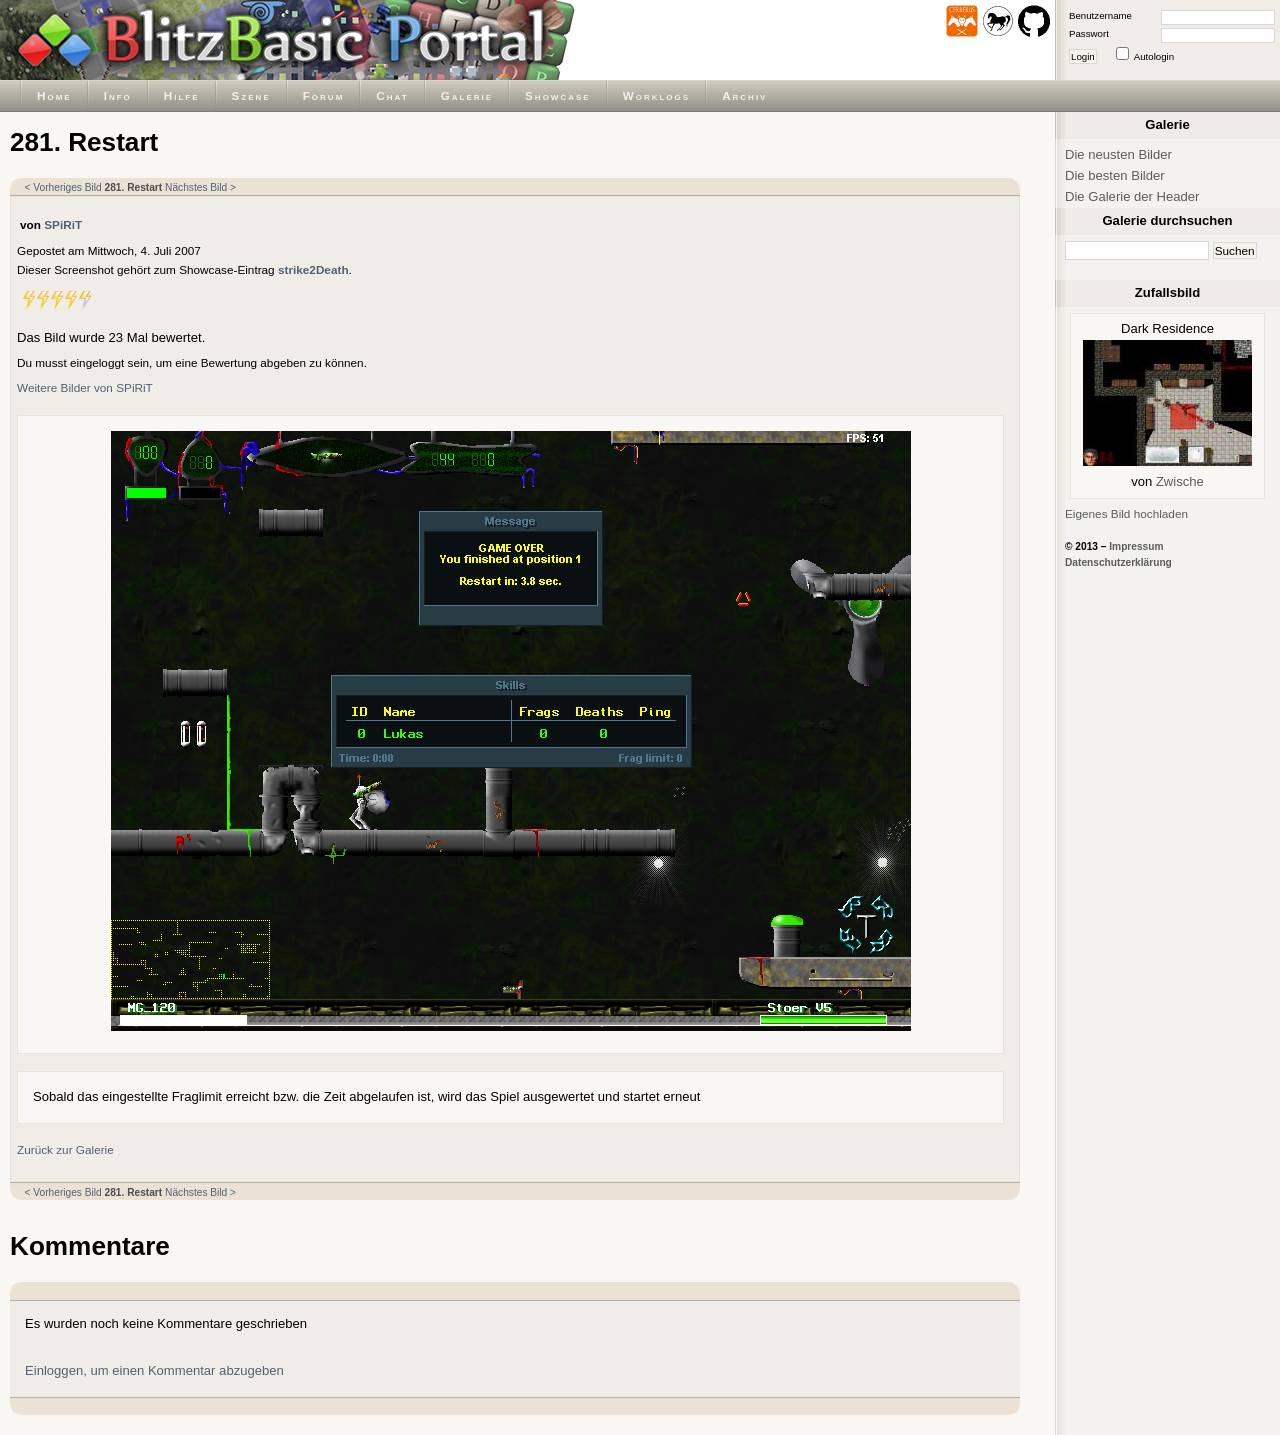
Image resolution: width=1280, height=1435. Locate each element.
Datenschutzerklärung (1118, 562)
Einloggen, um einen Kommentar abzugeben (154, 1370)
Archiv (744, 95)
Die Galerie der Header (1132, 196)
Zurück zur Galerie (65, 1149)
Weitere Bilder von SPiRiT (85, 387)
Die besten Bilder (1115, 175)
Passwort (1089, 33)
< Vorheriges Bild (63, 187)
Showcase (558, 95)
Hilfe (182, 95)
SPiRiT (63, 224)
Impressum (1136, 546)
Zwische (1180, 481)
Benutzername (1100, 15)
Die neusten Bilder (1118, 154)
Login (1083, 56)
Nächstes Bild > (200, 187)
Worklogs (656, 95)
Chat (392, 95)
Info (118, 95)
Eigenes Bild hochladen (1126, 513)
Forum (324, 95)
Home (54, 95)
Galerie (467, 95)
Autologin (1154, 56)
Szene (251, 95)
